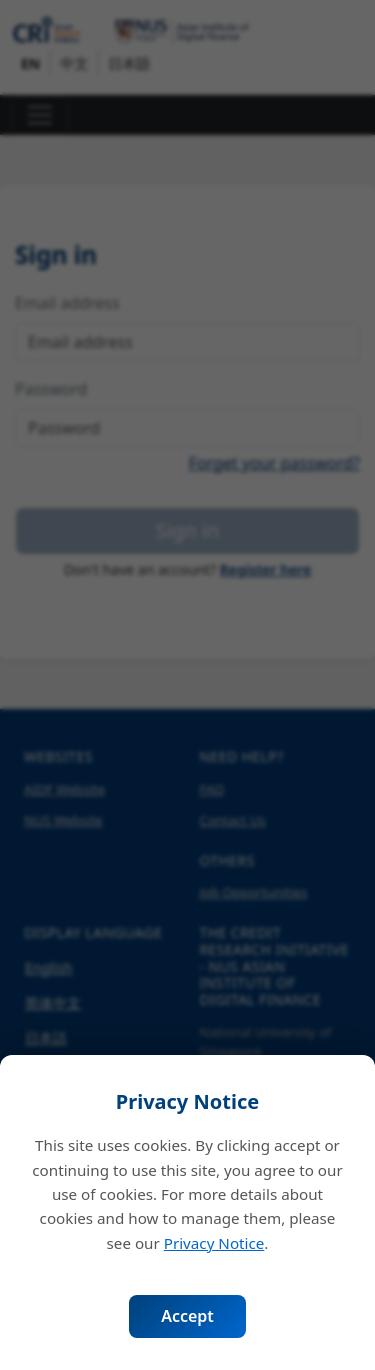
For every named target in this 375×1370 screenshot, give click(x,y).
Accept (187, 1316)
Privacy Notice (214, 1243)
